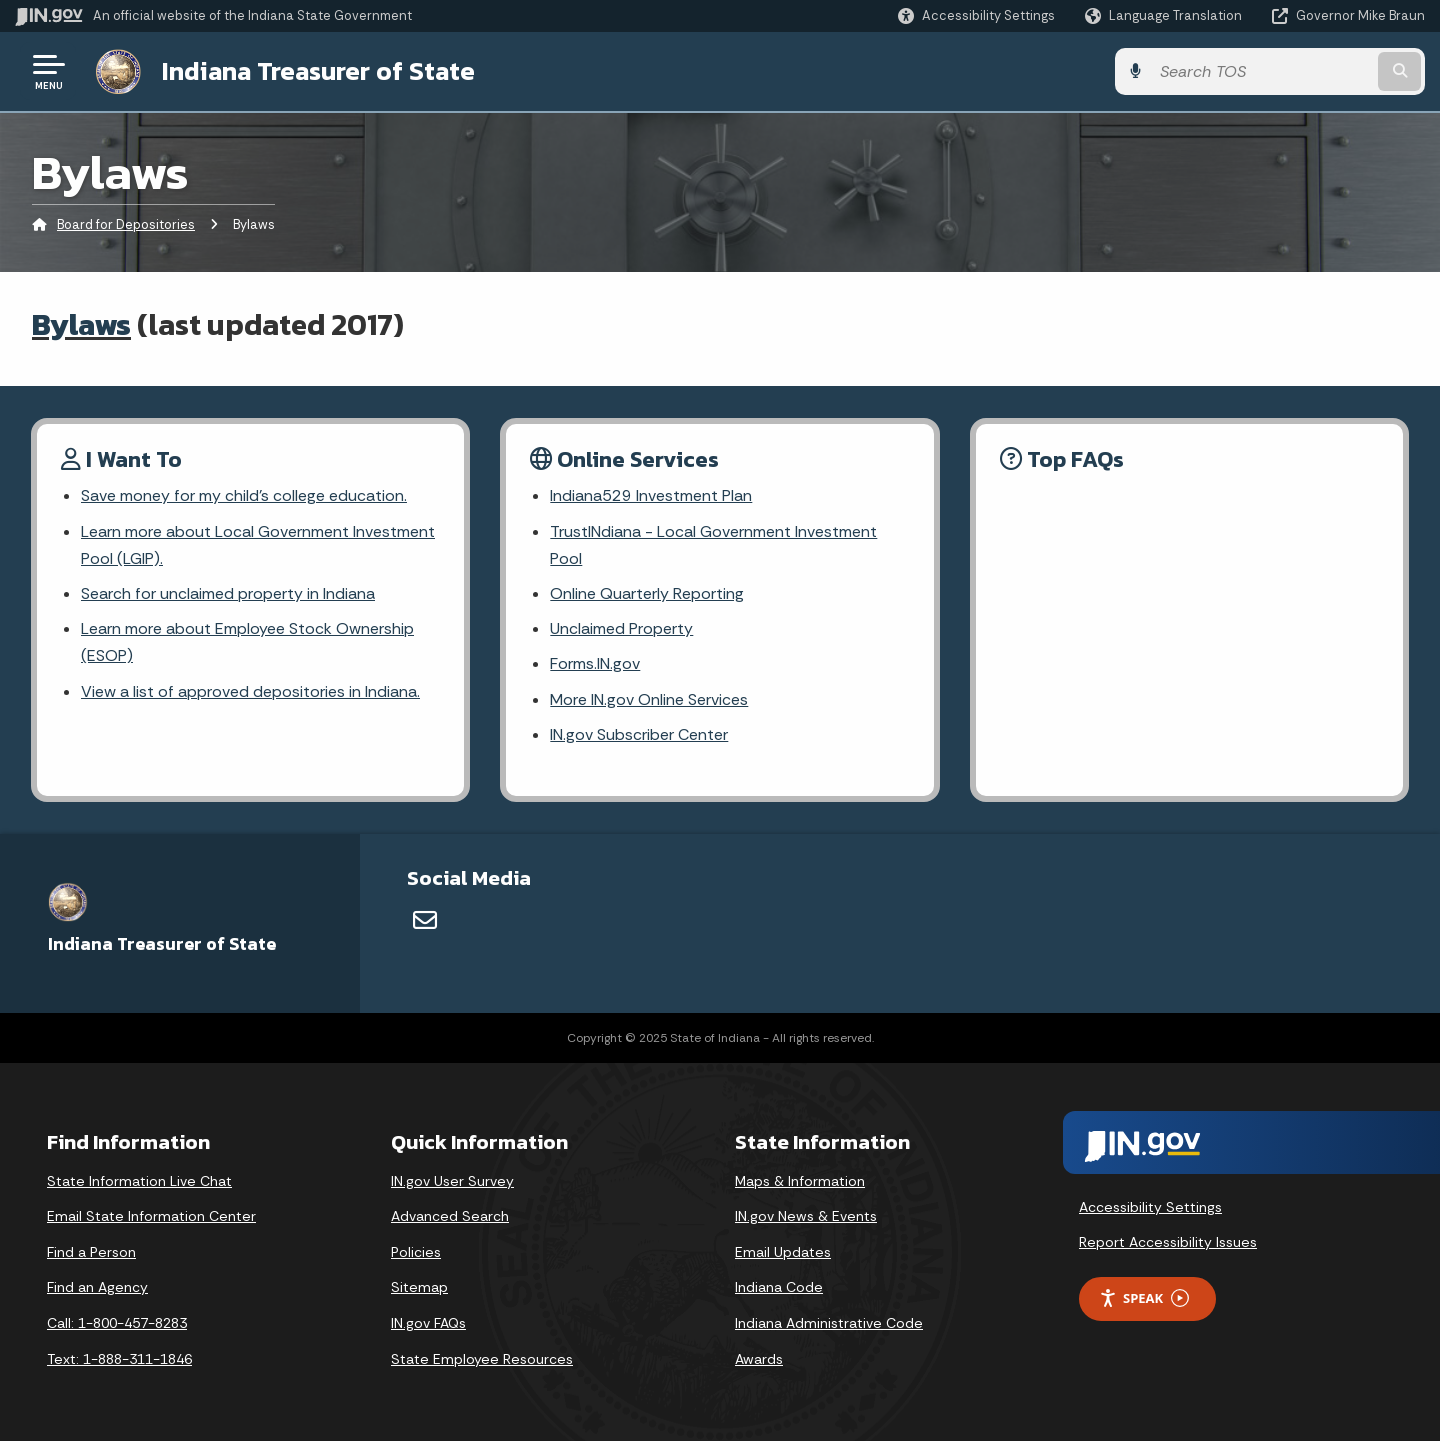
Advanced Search (450, 1216)
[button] (976, 15)
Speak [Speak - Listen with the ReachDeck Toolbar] (1144, 1298)
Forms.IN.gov (595, 663)
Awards (759, 1359)
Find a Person (91, 1252)
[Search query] (1262, 71)
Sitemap (419, 1287)
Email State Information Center (151, 1216)
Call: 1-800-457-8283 (117, 1323)
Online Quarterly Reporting (647, 593)
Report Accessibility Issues (1168, 1242)
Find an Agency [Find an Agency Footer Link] (97, 1287)
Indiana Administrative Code (829, 1323)
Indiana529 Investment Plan (651, 495)
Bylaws (81, 324)
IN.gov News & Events (806, 1216)
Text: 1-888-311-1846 (119, 1359)
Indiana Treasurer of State (318, 71)
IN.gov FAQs (428, 1323)
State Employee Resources (482, 1359)
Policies (416, 1252)
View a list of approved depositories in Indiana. (250, 691)
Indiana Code (779, 1287)
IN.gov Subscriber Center (639, 734)
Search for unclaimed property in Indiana (228, 593)
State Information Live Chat (139, 1181)
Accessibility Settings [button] (1150, 1207)
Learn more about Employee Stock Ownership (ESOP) (247, 642)
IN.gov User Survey (452, 1181)
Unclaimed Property (621, 628)
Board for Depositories (126, 224)
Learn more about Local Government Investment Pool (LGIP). (258, 545)
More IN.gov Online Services (649, 699)
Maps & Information (800, 1181)
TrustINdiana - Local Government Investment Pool (713, 545)
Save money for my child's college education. (244, 495)
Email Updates (783, 1252)
